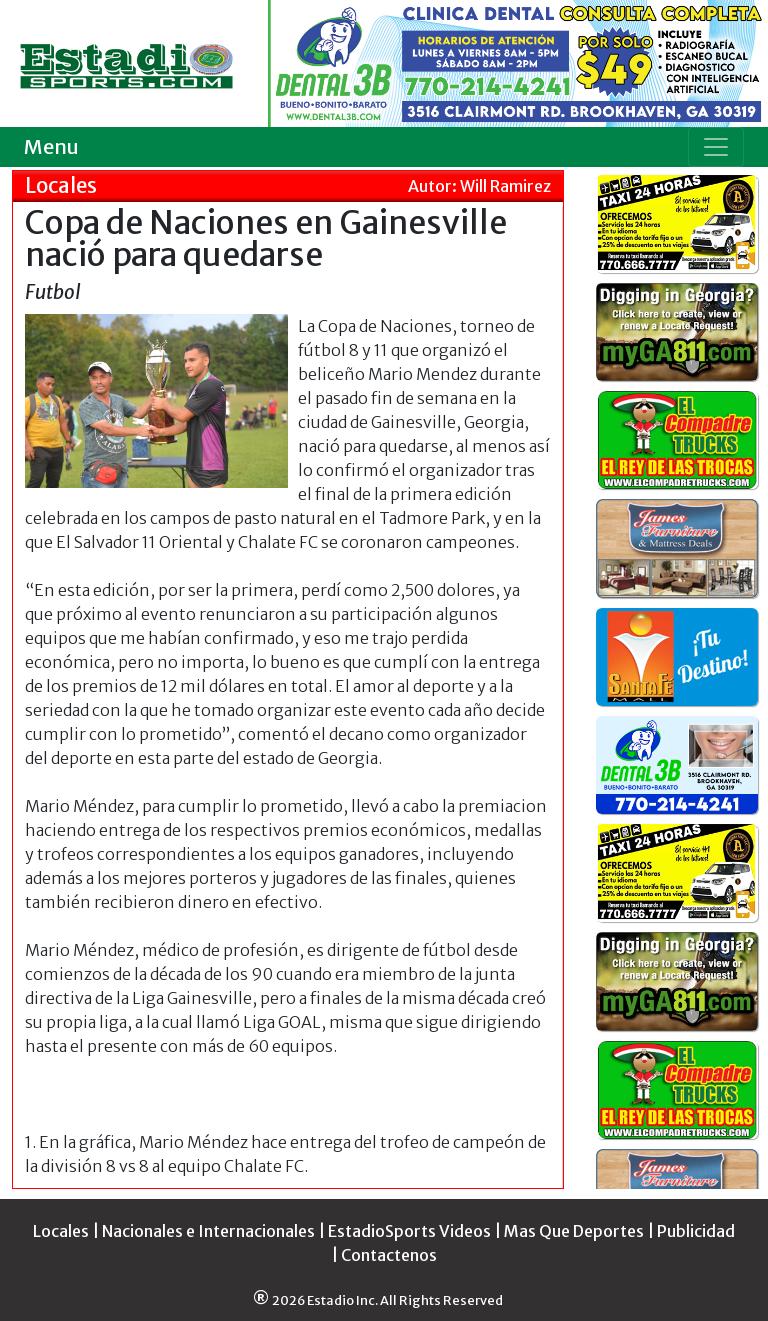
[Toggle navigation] (716, 147)
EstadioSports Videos (409, 1231)
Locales (61, 1231)
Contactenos (389, 1255)
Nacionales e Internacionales (208, 1231)
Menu (51, 146)
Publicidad (696, 1231)
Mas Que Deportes (574, 1231)
